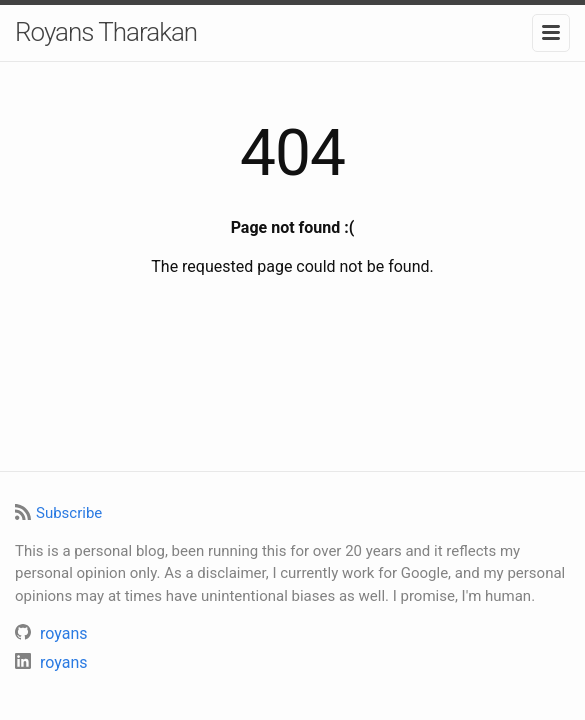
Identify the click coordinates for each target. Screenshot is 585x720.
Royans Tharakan (106, 32)
